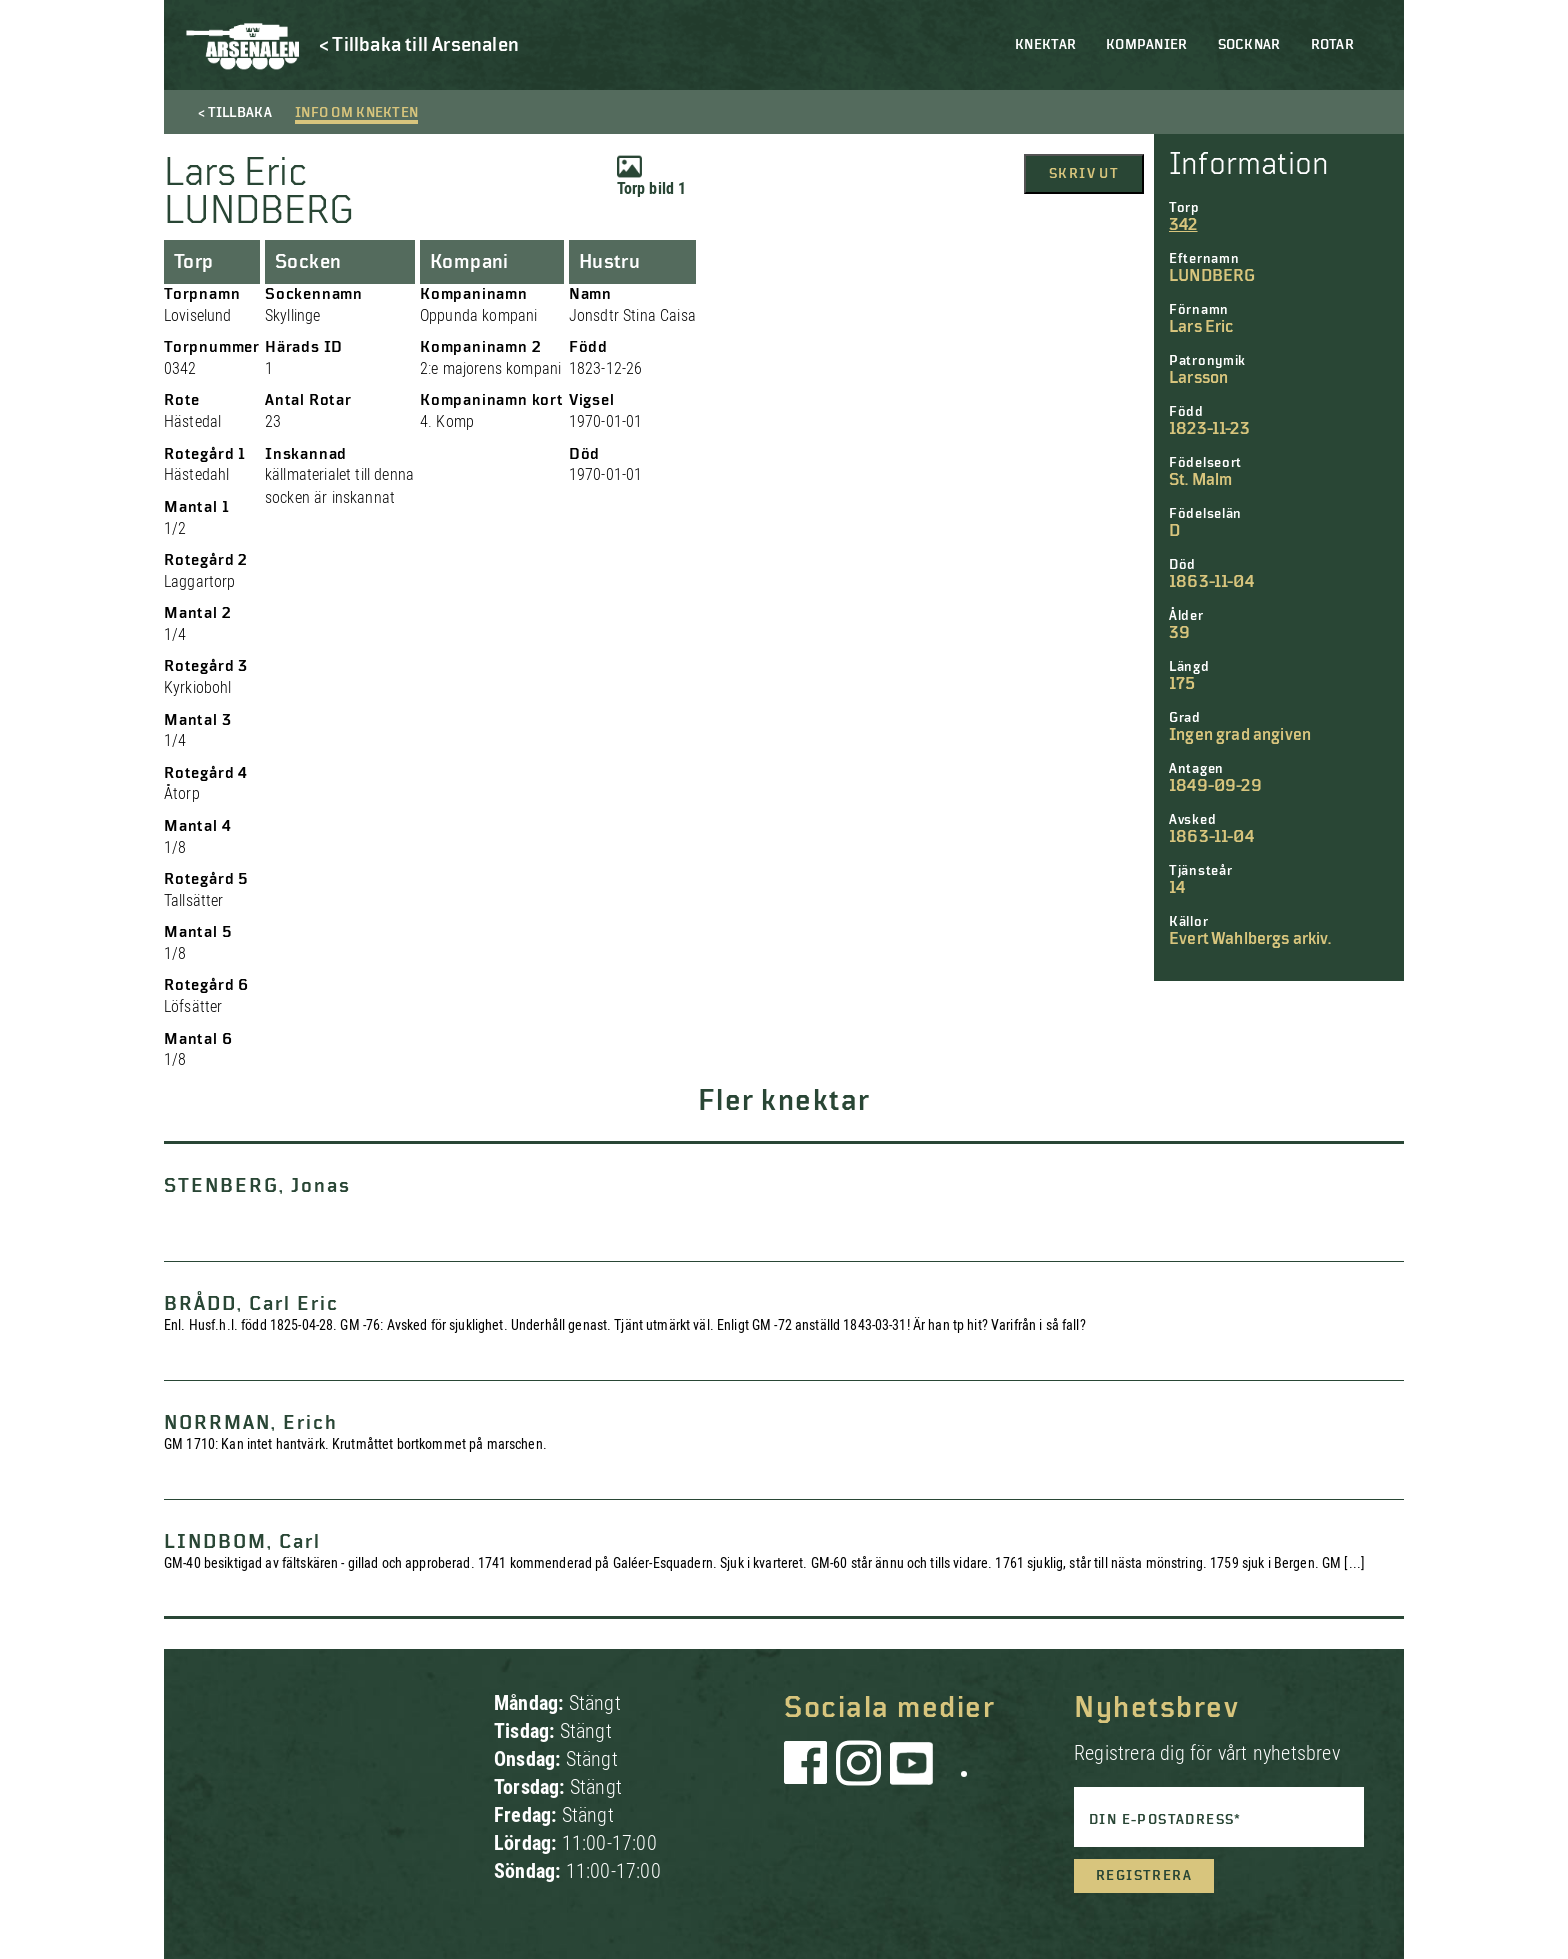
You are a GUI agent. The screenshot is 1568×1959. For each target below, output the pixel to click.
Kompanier (1147, 45)
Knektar (1045, 45)
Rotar (1332, 45)
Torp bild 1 (652, 176)
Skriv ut (1084, 174)
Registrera (1144, 1876)
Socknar (1249, 45)
